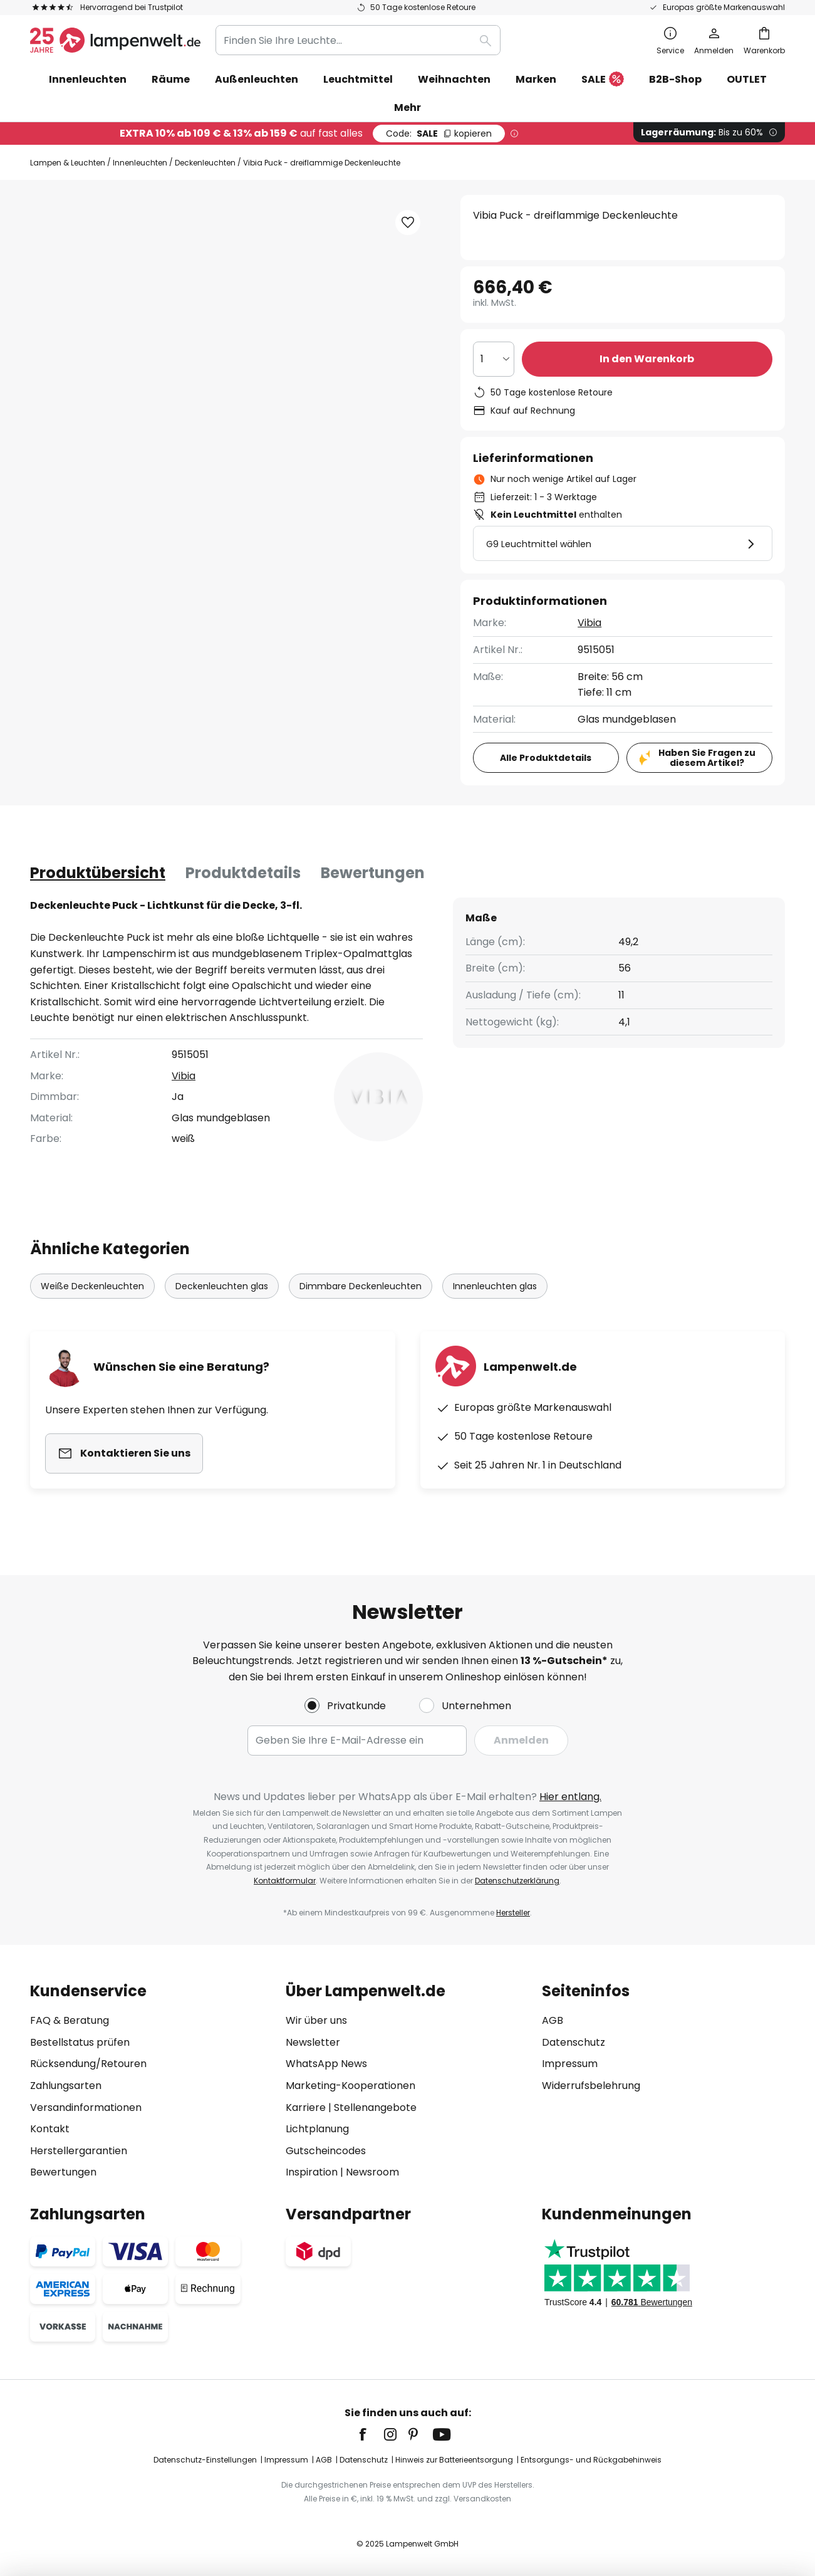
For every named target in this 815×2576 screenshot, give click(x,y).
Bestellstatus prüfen (80, 2042)
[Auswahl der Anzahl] (493, 359)
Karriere (306, 2107)
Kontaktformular (285, 1880)
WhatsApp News (326, 2063)
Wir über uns (316, 2020)
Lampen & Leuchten (67, 162)
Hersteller (513, 1912)
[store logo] (115, 40)
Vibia (589, 622)
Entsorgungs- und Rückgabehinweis (591, 2459)
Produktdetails (243, 872)
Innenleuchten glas (495, 1286)
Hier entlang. (570, 1796)
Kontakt (50, 2129)
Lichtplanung (317, 2129)
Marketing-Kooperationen (350, 2085)
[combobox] (358, 40)
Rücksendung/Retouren (88, 2063)
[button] (407, 222)
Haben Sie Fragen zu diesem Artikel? (706, 758)
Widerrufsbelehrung (591, 2085)
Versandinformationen (86, 2107)
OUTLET (747, 79)
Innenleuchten (140, 162)
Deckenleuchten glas (221, 1286)
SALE (602, 79)
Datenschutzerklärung (517, 1880)
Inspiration (312, 2172)
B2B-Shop (675, 79)
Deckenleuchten (205, 162)
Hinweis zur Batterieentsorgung (454, 2459)
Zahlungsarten (65, 2085)
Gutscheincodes (326, 2151)
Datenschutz (573, 2042)
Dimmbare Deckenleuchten (360, 1286)
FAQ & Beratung (69, 2020)
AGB (552, 2020)
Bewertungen (373, 872)
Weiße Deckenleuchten (92, 1286)
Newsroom (372, 2172)
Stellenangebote (375, 2107)
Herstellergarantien (78, 2151)
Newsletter (313, 2042)
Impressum (570, 2063)
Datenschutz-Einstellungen (205, 2459)
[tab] (97, 873)
